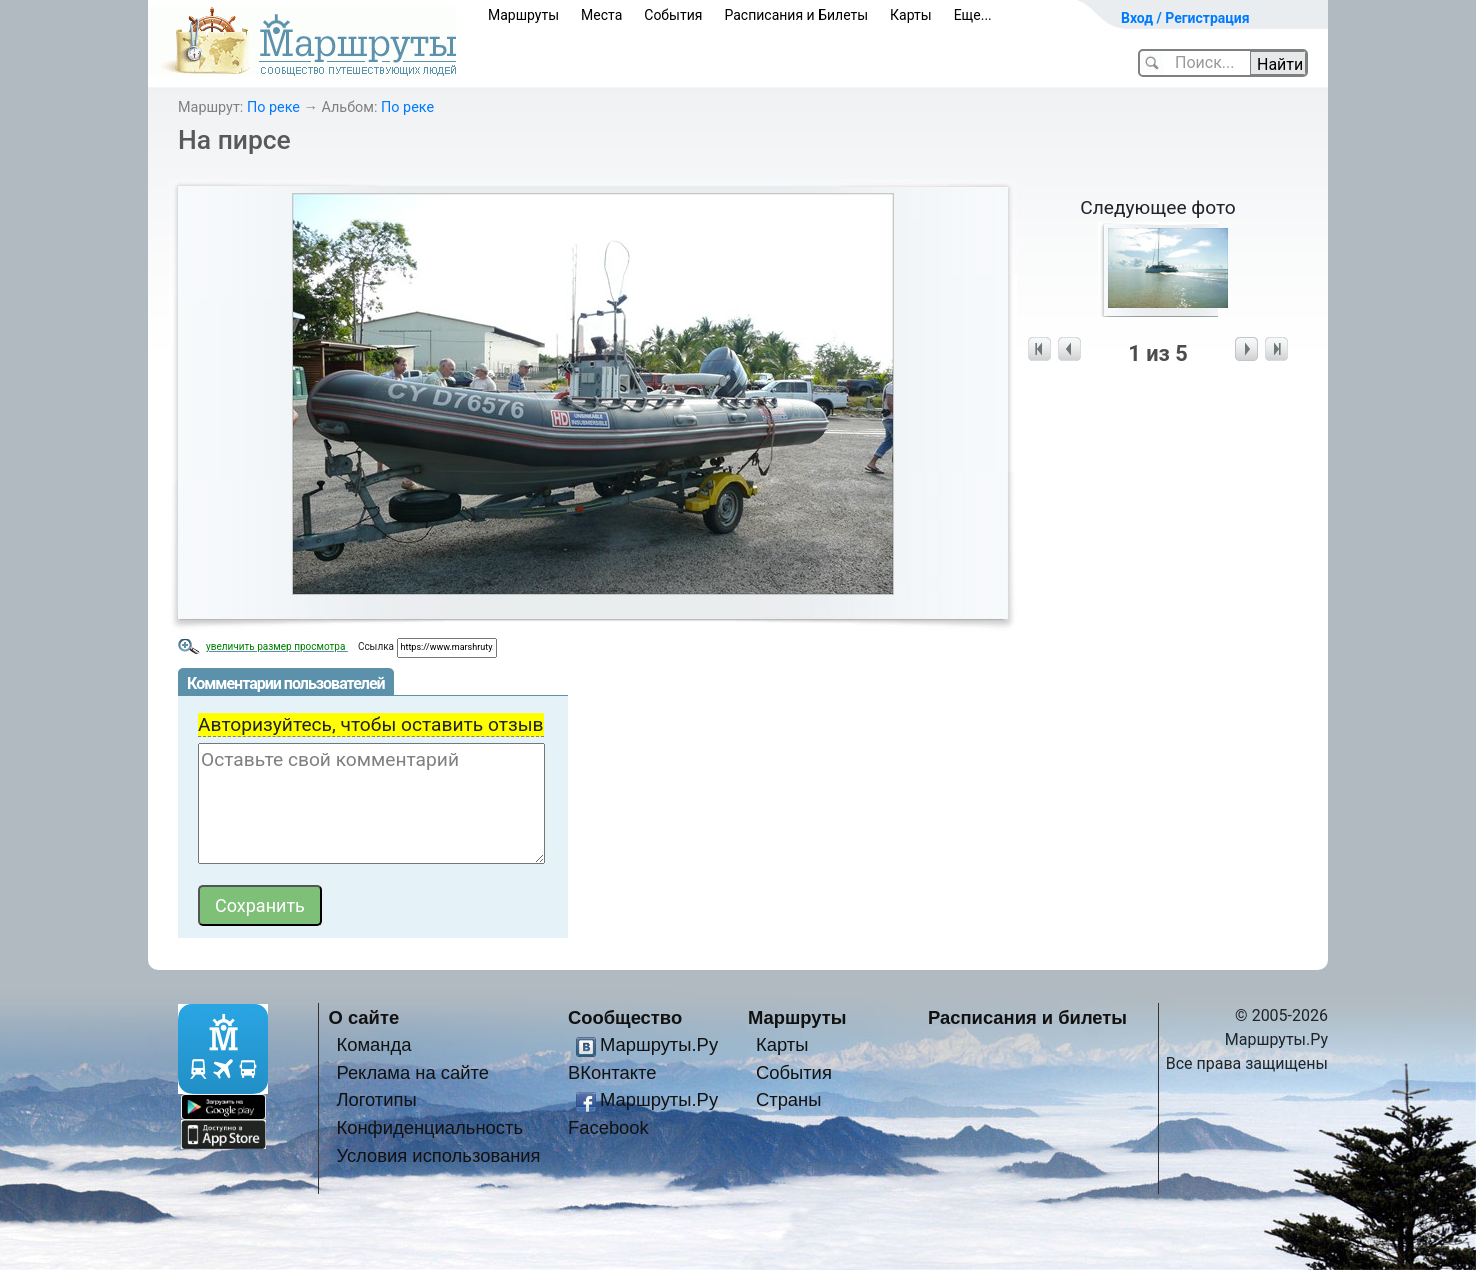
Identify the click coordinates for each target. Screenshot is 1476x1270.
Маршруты (523, 15)
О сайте (364, 1017)
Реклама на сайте (412, 1072)
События (673, 15)
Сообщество (625, 1017)
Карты (911, 15)
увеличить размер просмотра (277, 646)
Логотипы (376, 1099)
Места (601, 15)
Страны (789, 1099)
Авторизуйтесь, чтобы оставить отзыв (371, 724)
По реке (273, 107)
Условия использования (438, 1155)
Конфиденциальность (429, 1127)
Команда (373, 1044)
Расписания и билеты (1027, 1017)
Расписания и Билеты (796, 15)
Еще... (973, 15)
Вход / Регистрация (1185, 18)
